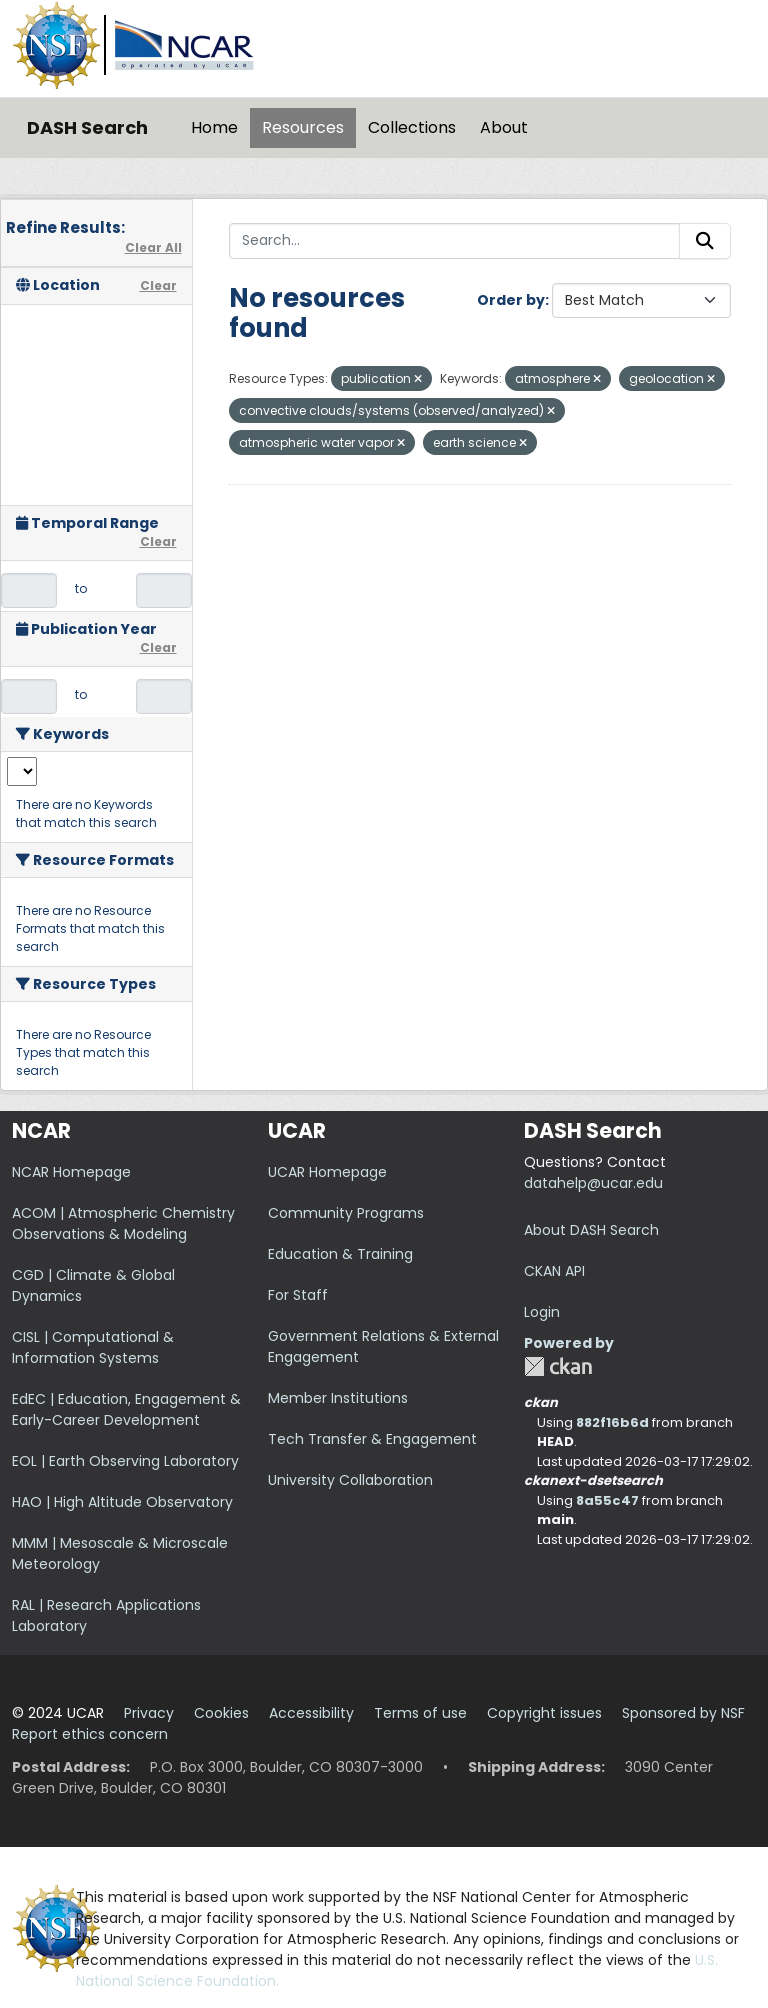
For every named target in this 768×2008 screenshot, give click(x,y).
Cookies (221, 1713)
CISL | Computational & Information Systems (93, 1347)
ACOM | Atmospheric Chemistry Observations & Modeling (123, 1223)
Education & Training (340, 1254)
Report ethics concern (90, 1734)
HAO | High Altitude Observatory (122, 1502)
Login (542, 1312)
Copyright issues (544, 1713)
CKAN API (554, 1271)
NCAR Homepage (71, 1172)
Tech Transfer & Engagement (372, 1439)
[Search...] (455, 241)
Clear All (153, 247)
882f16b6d (612, 1422)
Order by (511, 300)
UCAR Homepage (327, 1172)
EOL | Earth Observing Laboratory (125, 1461)
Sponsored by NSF (683, 1713)
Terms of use (420, 1713)
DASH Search (87, 127)
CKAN (558, 1366)
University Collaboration (350, 1480)
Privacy (149, 1713)
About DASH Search (591, 1230)
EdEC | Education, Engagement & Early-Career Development (126, 1409)
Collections (412, 127)
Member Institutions (338, 1398)
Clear (158, 285)
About (504, 127)
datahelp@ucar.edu (593, 1183)
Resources (303, 127)
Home (214, 127)
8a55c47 (607, 1500)
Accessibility (311, 1713)
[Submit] (705, 241)
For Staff (298, 1295)
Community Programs (346, 1213)
